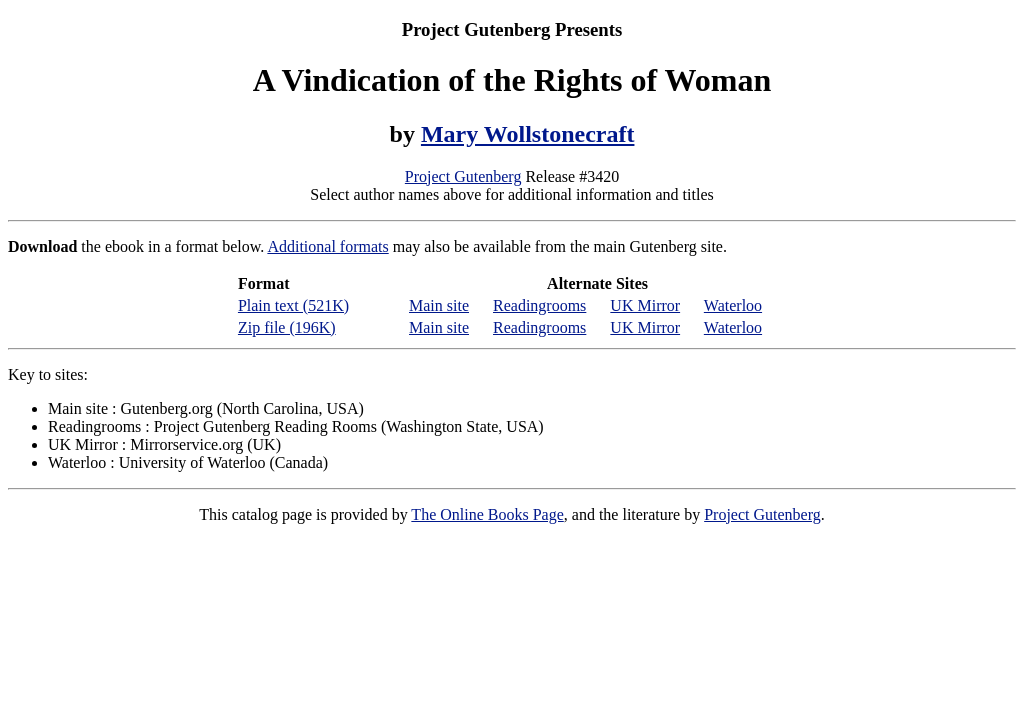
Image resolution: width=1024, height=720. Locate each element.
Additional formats (327, 246)
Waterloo (733, 305)
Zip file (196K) (287, 327)
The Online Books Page (487, 514)
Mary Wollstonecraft (528, 134)
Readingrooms (539, 305)
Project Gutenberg (463, 176)
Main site (439, 305)
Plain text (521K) (293, 305)
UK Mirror (645, 305)
